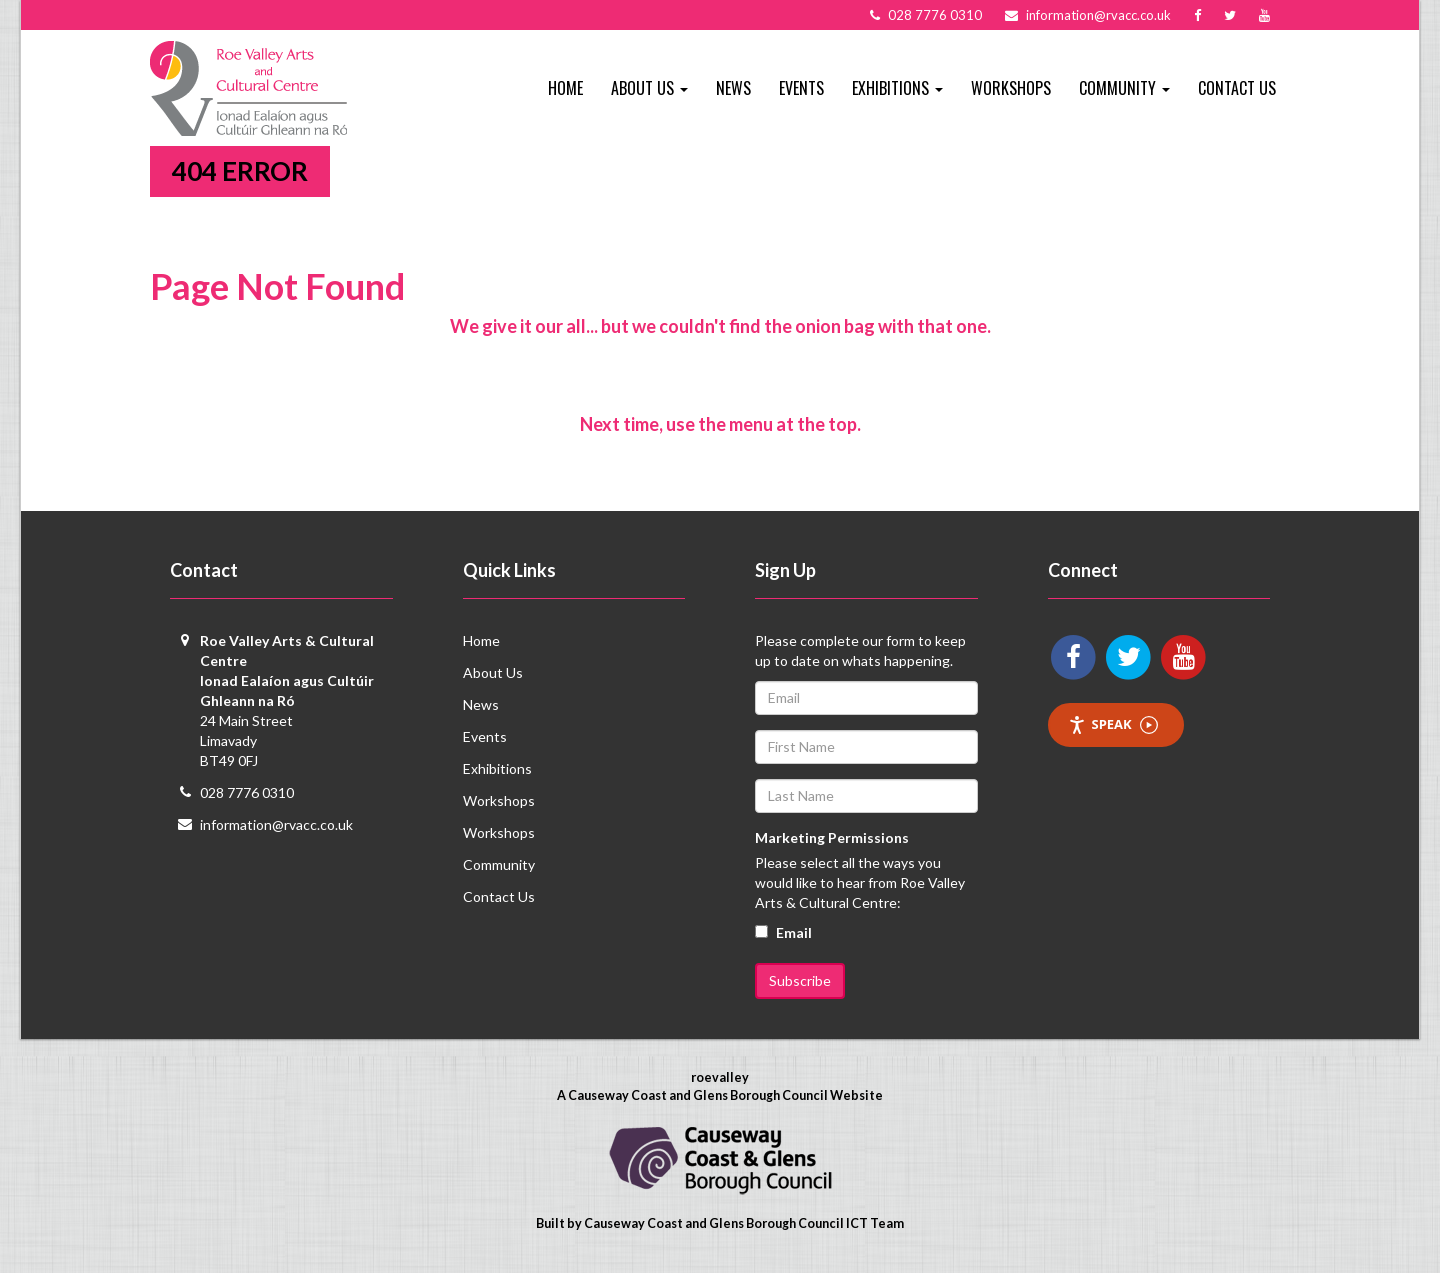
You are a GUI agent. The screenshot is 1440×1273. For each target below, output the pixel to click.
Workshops (1011, 88)
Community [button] (1124, 88)
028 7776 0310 (247, 792)
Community (499, 864)
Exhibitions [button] (897, 88)
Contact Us (1237, 88)
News (733, 88)
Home (565, 88)
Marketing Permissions (832, 837)
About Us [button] (649, 88)
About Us (493, 672)
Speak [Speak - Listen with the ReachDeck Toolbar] (1113, 724)
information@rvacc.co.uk (276, 824)
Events (801, 88)
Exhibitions (497, 768)
